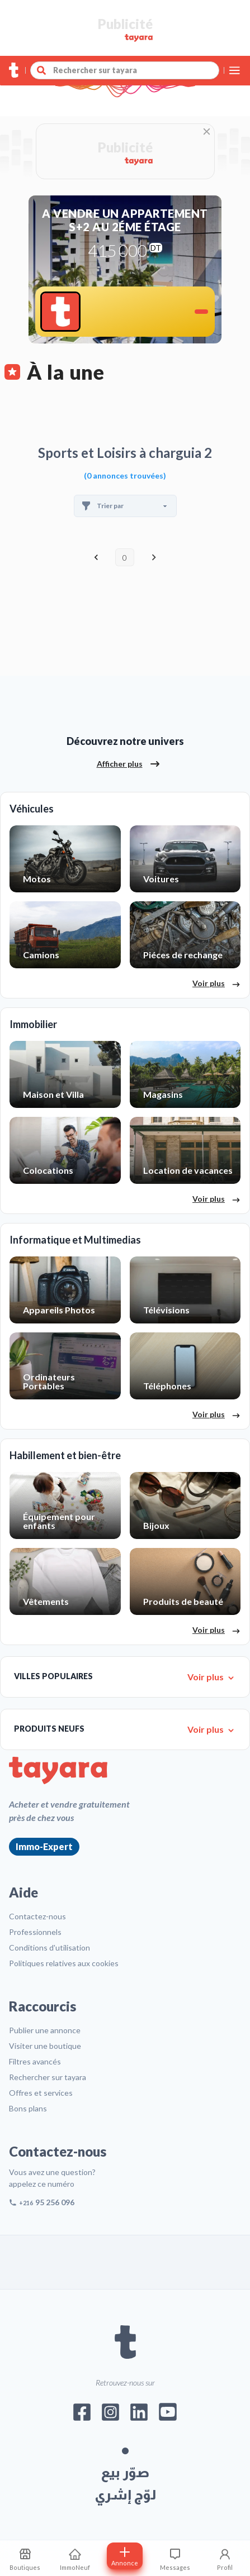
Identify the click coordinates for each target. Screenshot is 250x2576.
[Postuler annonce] (125, 2555)
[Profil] (225, 2558)
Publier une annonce (45, 2030)
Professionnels (35, 1932)
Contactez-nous (37, 1916)
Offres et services (41, 2092)
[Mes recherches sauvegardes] (25, 2558)
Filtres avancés (35, 2061)
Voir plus (216, 983)
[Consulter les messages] (175, 2558)
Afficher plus (129, 764)
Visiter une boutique (45, 2046)
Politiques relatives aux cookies (64, 1963)
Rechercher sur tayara (47, 2077)
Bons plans (28, 2108)
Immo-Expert (44, 1846)
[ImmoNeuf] (75, 2558)
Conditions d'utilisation (49, 1947)
